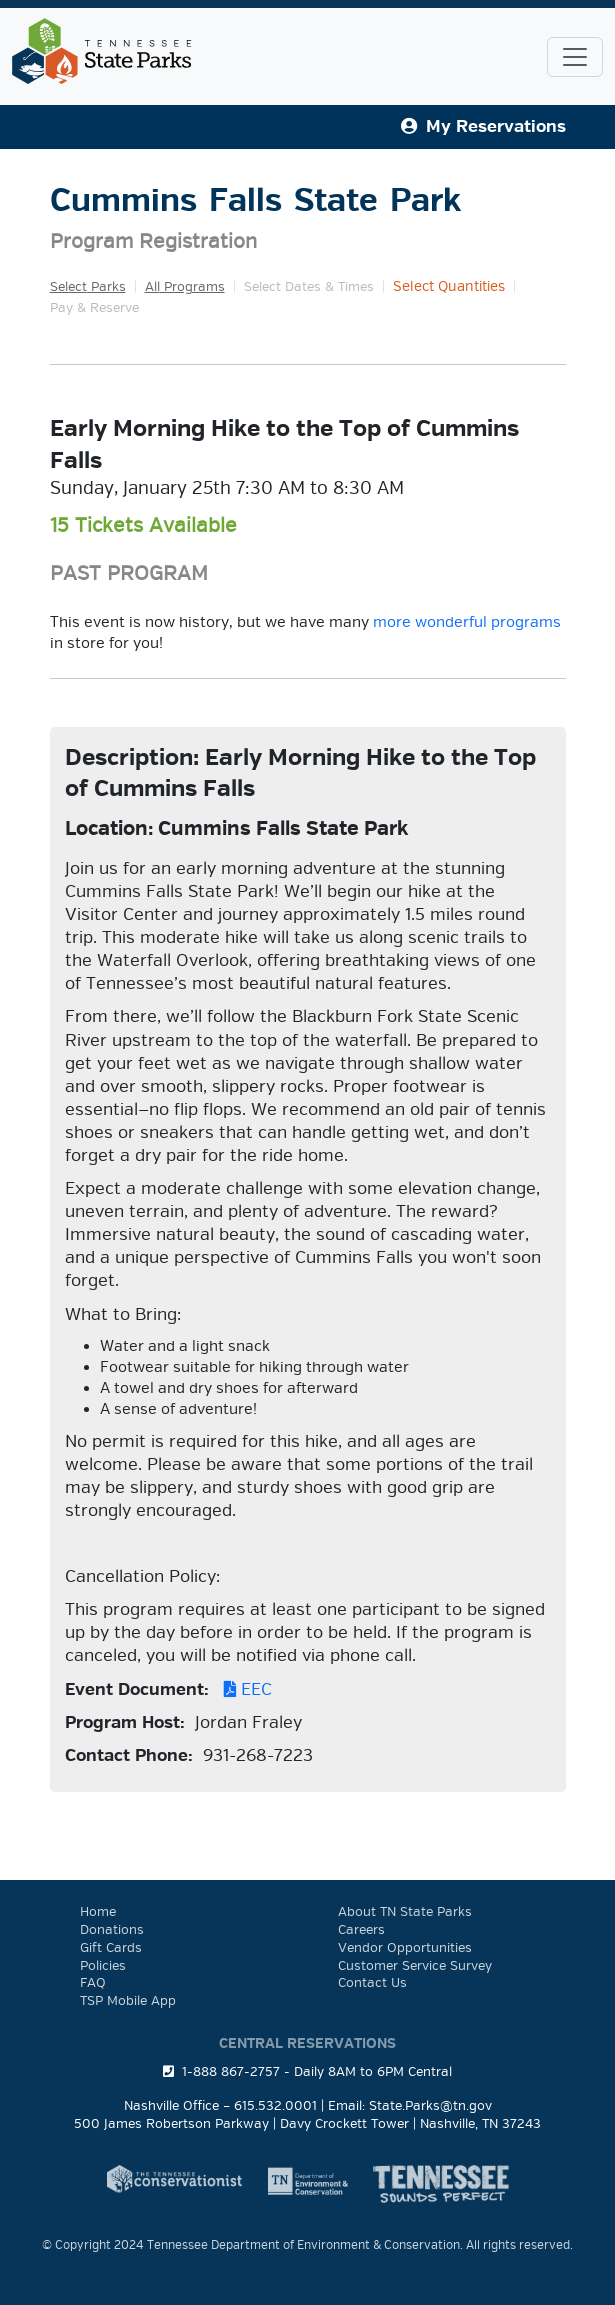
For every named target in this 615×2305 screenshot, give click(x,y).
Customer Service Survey (415, 1966)
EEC (243, 1689)
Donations (112, 1930)
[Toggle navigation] (575, 57)
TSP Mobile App (128, 2001)
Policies (103, 1966)
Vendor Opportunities (405, 1948)
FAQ (93, 1983)
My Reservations (483, 126)
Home (98, 1912)
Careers (361, 1930)
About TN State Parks (405, 1912)
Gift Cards (111, 1948)
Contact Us (372, 1983)
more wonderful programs (467, 622)
